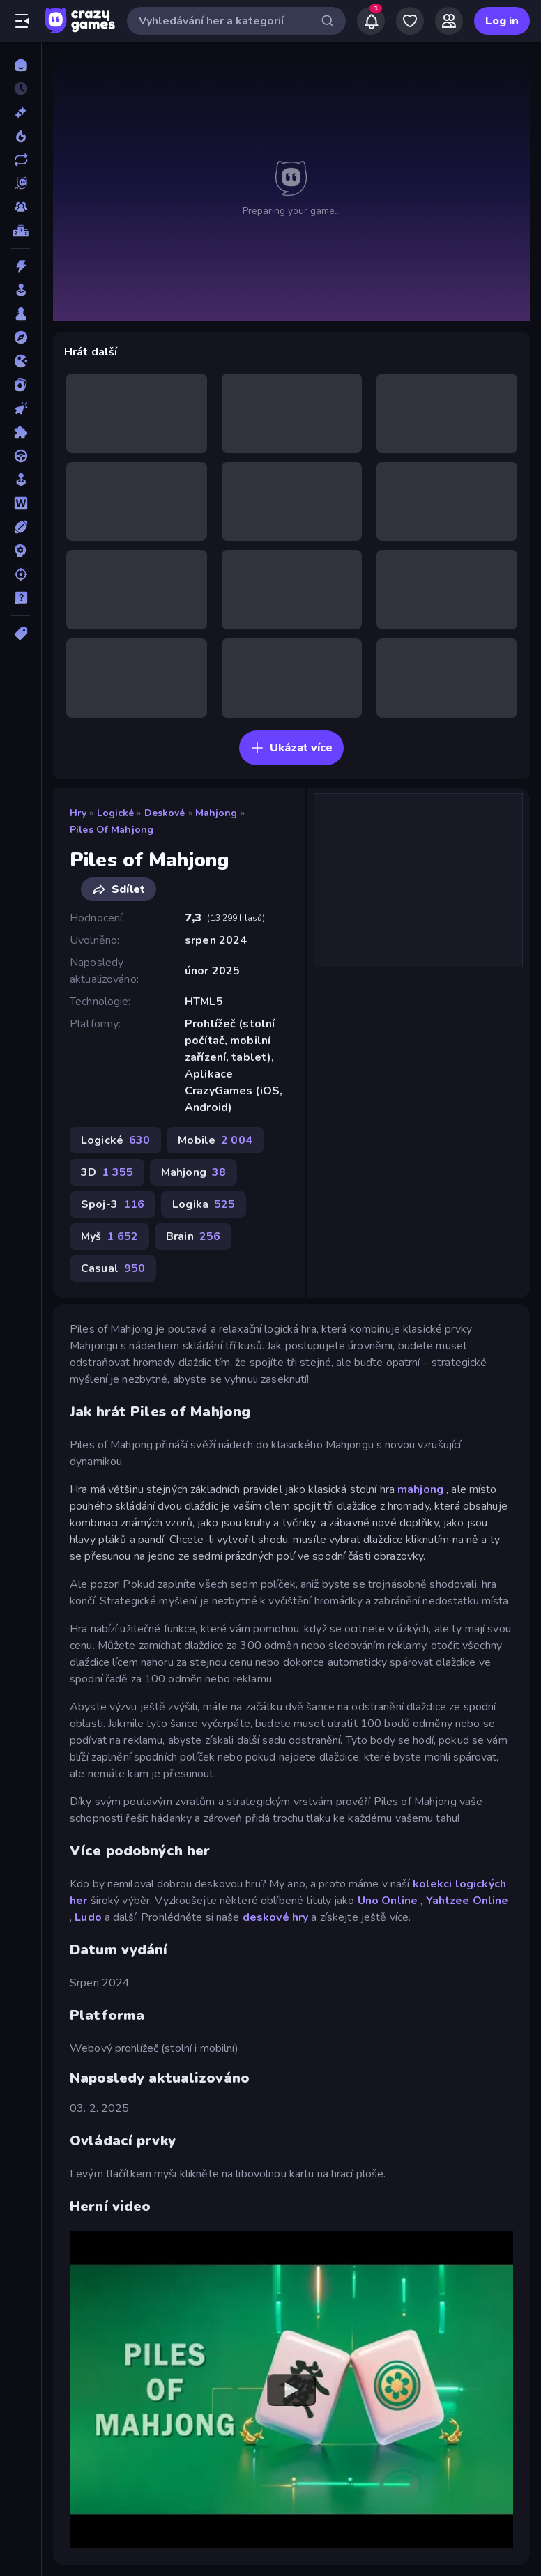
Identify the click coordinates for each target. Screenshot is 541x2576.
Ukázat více (291, 748)
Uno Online (388, 1900)
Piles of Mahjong (111, 829)
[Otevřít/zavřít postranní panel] (22, 21)
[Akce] (20, 266)
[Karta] (20, 385)
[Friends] (449, 21)
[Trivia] (20, 598)
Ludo (88, 1917)
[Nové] (20, 112)
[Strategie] (20, 550)
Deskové (164, 813)
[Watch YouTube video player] (291, 2390)
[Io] (20, 361)
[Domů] (20, 65)
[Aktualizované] (20, 159)
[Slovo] (20, 503)
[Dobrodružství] (20, 337)
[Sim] (20, 479)
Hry (78, 813)
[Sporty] (20, 527)
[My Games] (410, 21)
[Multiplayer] (20, 207)
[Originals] (20, 183)
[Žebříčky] (20, 231)
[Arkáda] (20, 290)
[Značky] (20, 633)
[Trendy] (20, 136)
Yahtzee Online (467, 1900)
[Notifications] (371, 21)
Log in (502, 21)
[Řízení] (20, 456)
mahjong (420, 1489)
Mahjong (216, 813)
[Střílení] (20, 574)
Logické (116, 813)
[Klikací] (20, 408)
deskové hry (275, 1917)
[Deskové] (20, 313)
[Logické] (20, 432)
